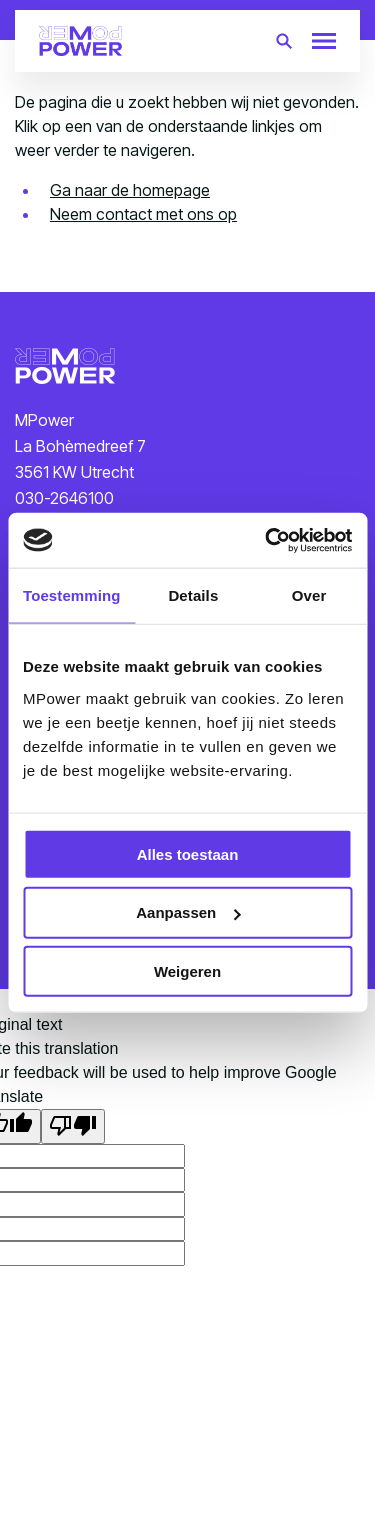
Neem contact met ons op (143, 214)
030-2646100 (64, 498)
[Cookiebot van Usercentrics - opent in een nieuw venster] (267, 540)
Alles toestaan (188, 853)
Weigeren (187, 971)
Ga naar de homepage (130, 190)
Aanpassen (188, 912)
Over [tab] (309, 595)
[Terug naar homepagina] (80, 41)
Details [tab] (193, 595)
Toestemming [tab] (72, 595)
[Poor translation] (73, 1126)
